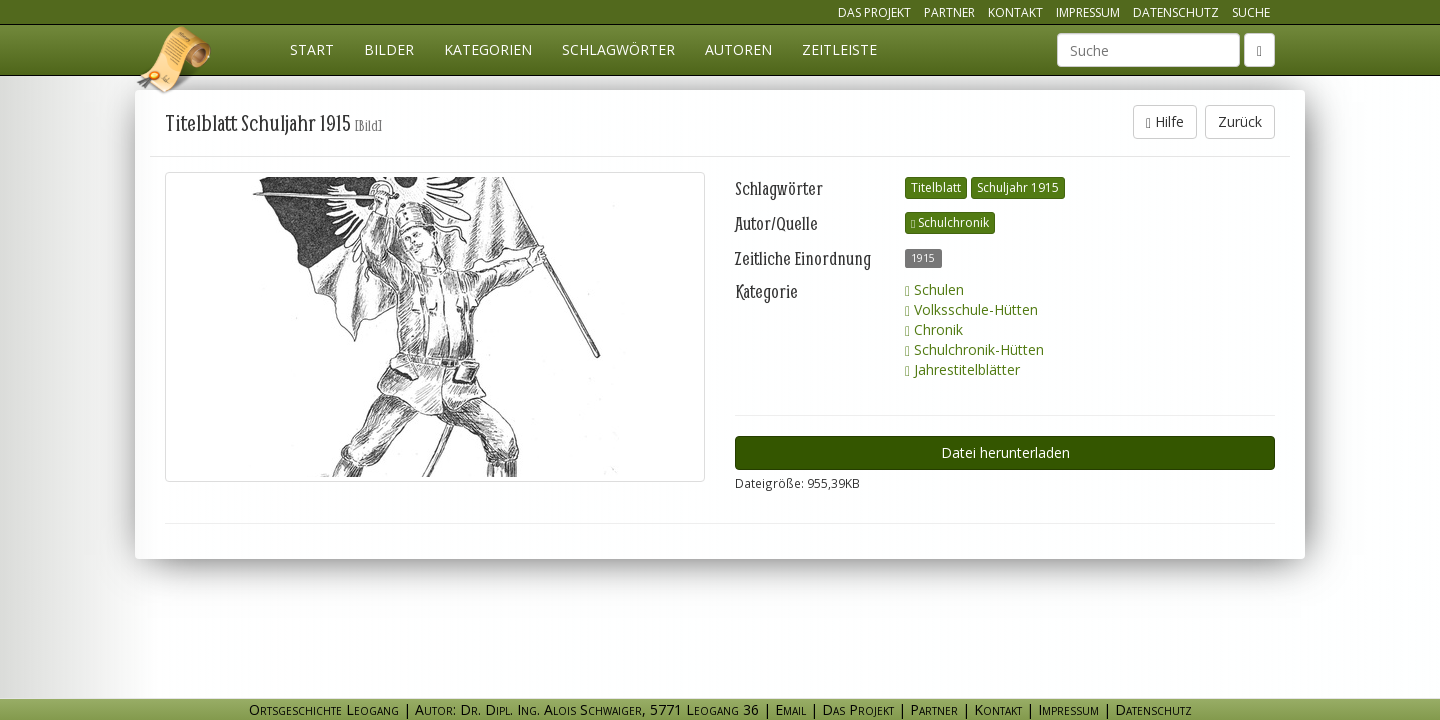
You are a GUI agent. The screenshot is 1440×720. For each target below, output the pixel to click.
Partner (949, 12)
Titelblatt (936, 187)
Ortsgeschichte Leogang (175, 63)
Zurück (1240, 121)
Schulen (934, 289)
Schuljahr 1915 (1018, 187)
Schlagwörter (618, 49)
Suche (1251, 12)
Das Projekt (874, 12)
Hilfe (1165, 121)
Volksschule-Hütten (971, 309)
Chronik (934, 329)
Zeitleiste (839, 49)
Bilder (389, 49)
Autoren (738, 49)
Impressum (1088, 12)
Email (790, 709)
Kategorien (488, 49)
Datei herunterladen (1005, 452)
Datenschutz (1176, 12)
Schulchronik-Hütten (974, 349)
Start (312, 49)
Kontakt (1015, 12)
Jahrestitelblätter (962, 369)
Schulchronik (950, 222)
